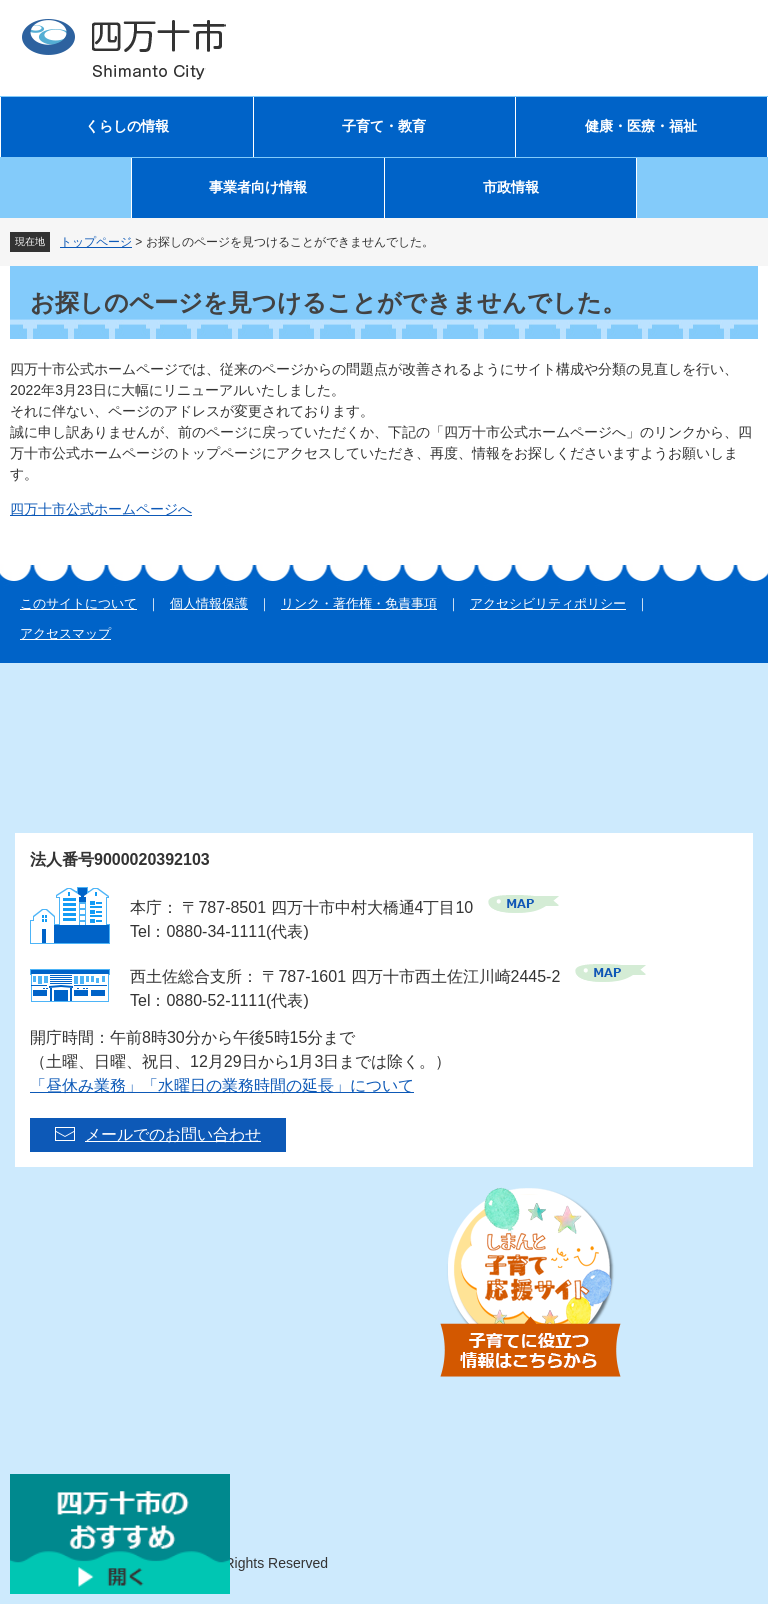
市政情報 (511, 187)
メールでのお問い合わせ (173, 1134)
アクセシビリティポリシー (548, 603)
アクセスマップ (65, 633)
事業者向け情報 (258, 187)
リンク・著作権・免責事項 (359, 603)
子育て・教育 (384, 126)
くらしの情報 (127, 126)
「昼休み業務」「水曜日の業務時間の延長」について (222, 1085)
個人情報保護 (209, 603)
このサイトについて (78, 603)
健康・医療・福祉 (641, 126)
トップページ (96, 242)
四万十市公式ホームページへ (101, 509)
